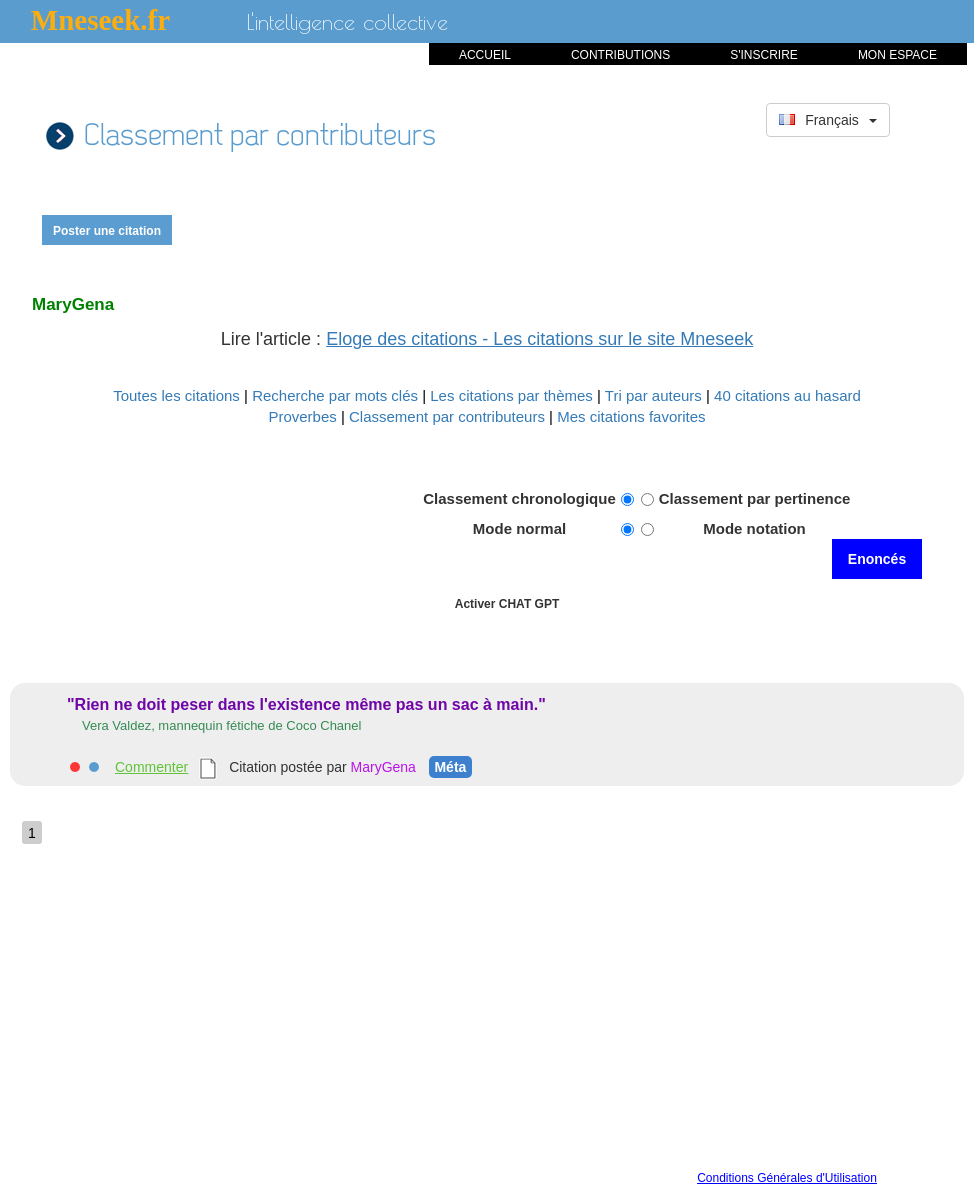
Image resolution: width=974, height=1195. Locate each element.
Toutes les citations (178, 395)
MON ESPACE (897, 55)
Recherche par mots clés (337, 395)
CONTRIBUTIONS (620, 55)
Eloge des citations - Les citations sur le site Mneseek (539, 339)
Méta (450, 767)
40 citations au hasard (787, 395)
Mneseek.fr (100, 20)
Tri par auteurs (655, 395)
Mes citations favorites (631, 416)
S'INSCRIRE (764, 55)
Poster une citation (107, 231)
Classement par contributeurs (449, 416)
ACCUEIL (485, 55)
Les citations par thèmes (513, 395)
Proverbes (302, 416)
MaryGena (383, 767)
